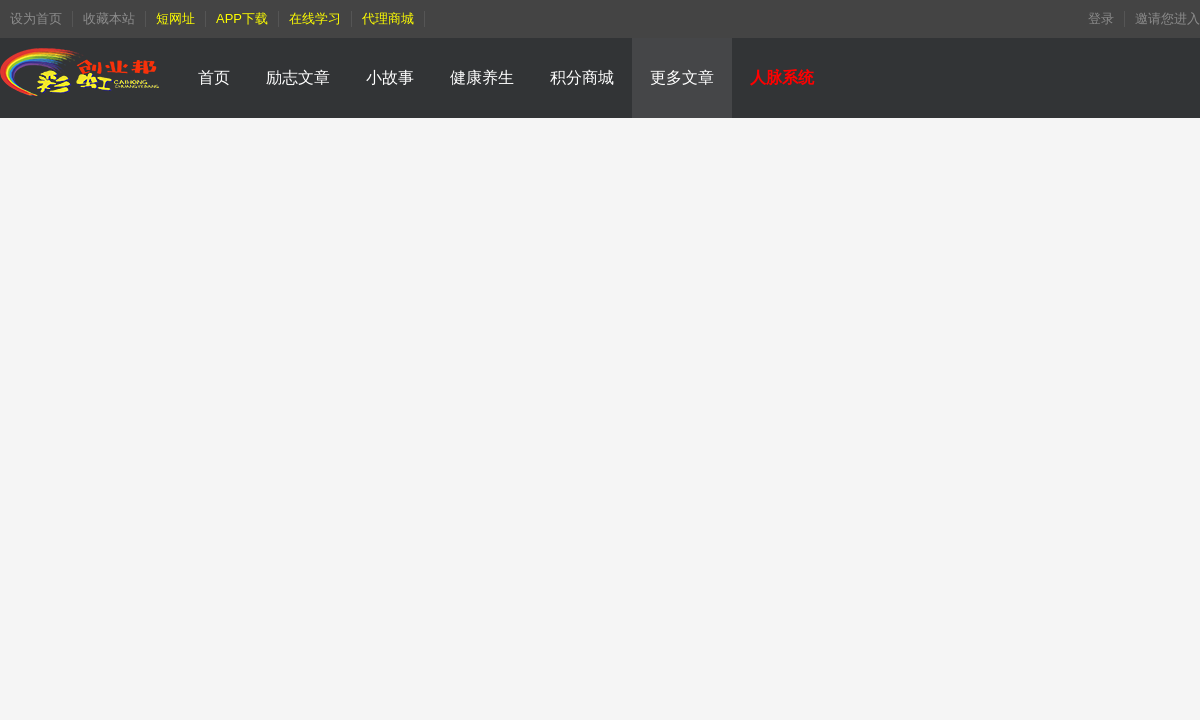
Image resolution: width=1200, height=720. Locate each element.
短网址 (175, 18)
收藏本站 (109, 18)
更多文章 (682, 77)
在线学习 (315, 18)
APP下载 (242, 18)
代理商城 (388, 18)
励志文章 (298, 77)
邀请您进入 (1167, 18)
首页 (214, 77)
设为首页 (36, 18)
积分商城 (582, 77)
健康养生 (482, 77)
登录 (1101, 18)
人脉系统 (782, 77)
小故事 (390, 77)
